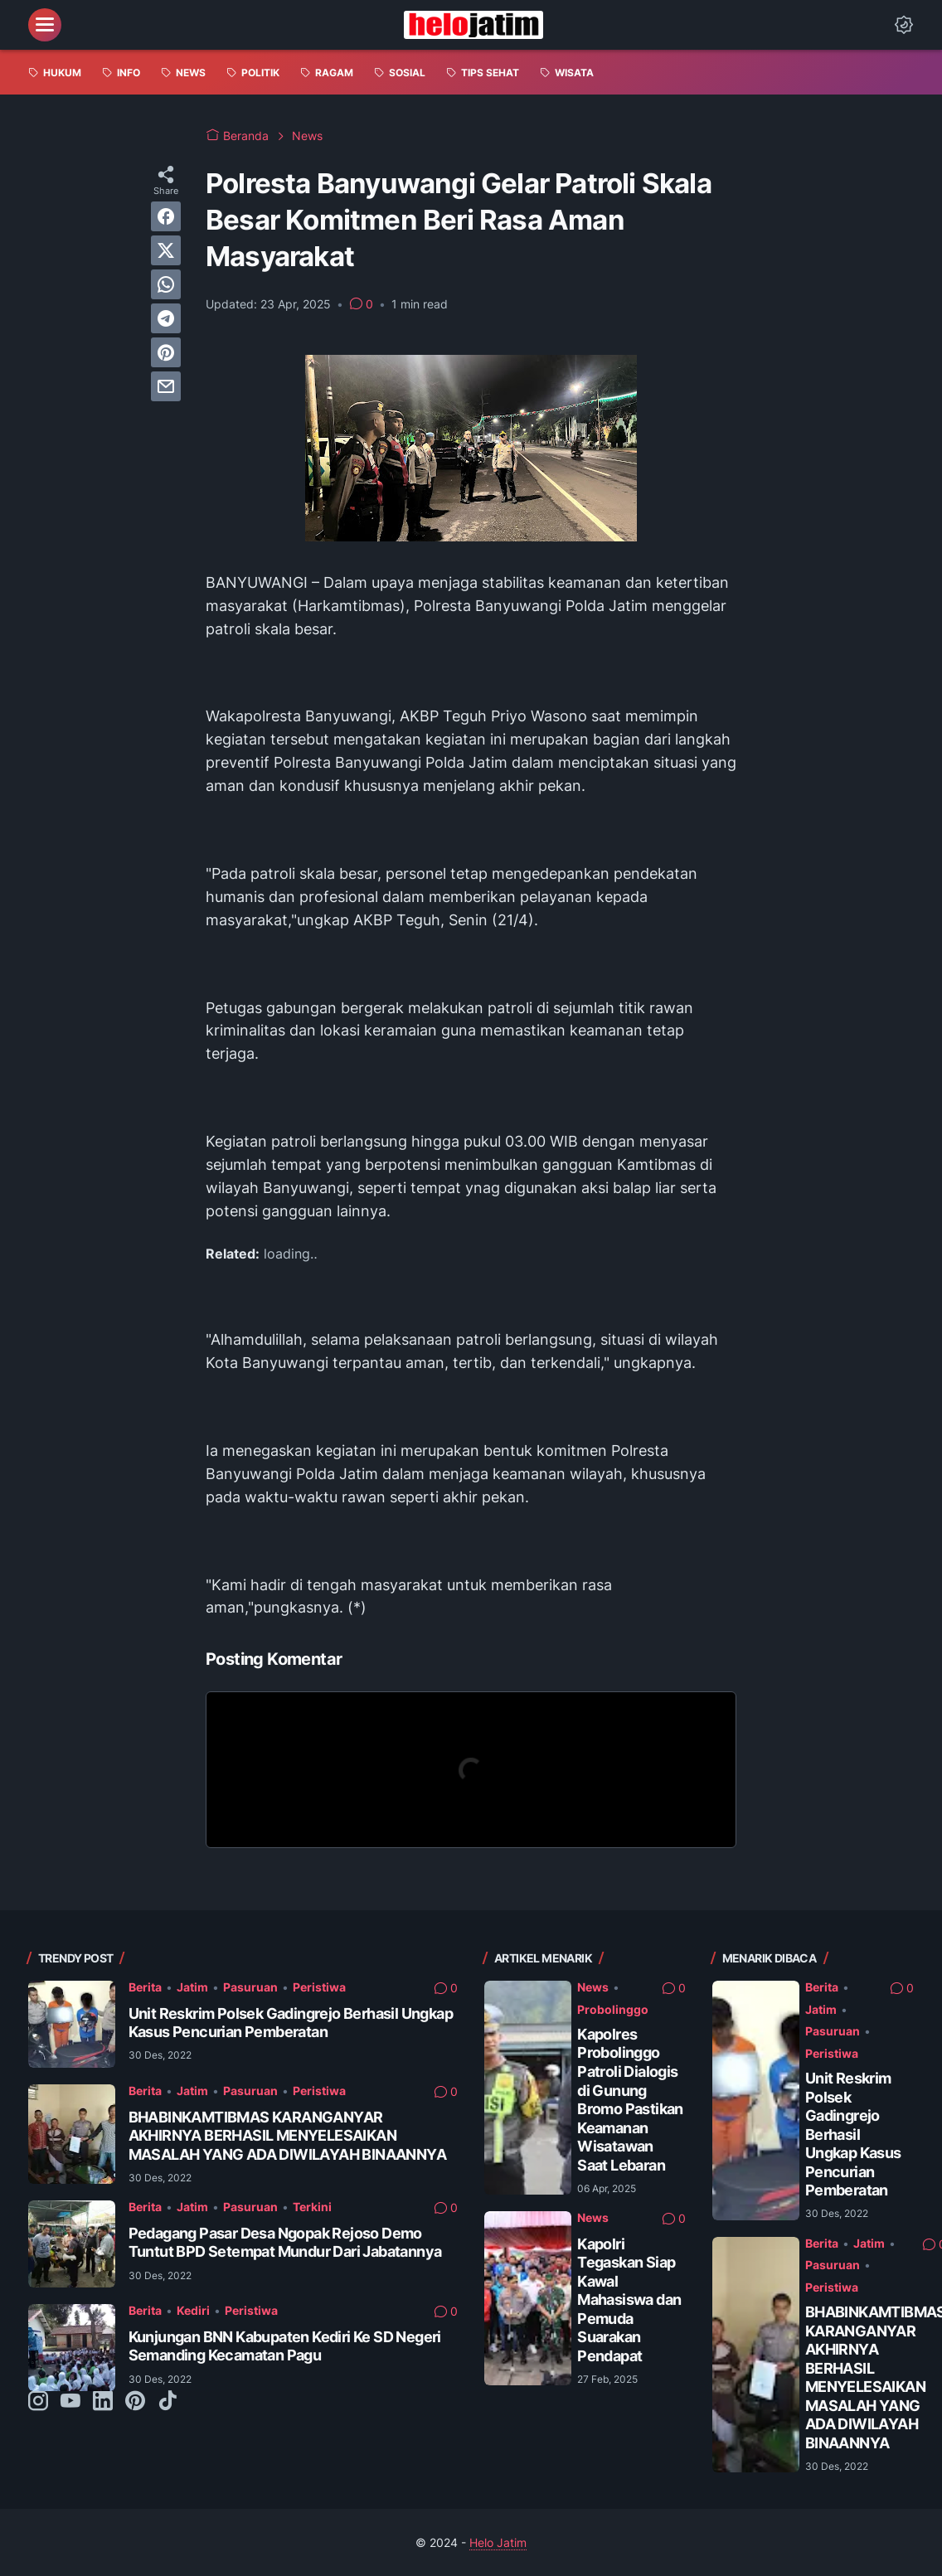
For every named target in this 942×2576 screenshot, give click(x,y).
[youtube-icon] (70, 2402)
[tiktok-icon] (167, 2402)
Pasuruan (250, 1987)
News (593, 1987)
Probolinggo (612, 2009)
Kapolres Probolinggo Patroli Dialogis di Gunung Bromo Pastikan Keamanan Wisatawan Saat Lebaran (630, 2099)
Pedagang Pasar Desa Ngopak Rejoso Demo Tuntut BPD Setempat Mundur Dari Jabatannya (285, 2242)
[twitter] (166, 250)
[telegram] (166, 318)
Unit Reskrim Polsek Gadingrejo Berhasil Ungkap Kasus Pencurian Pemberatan (291, 2023)
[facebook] (166, 216)
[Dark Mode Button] (904, 25)
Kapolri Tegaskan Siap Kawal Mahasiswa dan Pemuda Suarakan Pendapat (629, 2300)
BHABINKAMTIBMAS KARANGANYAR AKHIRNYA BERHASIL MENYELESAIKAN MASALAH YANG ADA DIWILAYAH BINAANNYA (287, 2135)
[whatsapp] (166, 284)
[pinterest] (166, 352)
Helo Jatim (498, 2542)
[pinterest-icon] (135, 2402)
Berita (145, 1987)
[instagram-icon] (38, 2402)
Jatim (192, 1987)
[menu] (44, 24)
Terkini (312, 2207)
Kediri (193, 2310)
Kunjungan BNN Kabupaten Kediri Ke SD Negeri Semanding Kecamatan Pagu (285, 2346)
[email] (166, 386)
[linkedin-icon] (103, 2402)
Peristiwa (319, 1987)
